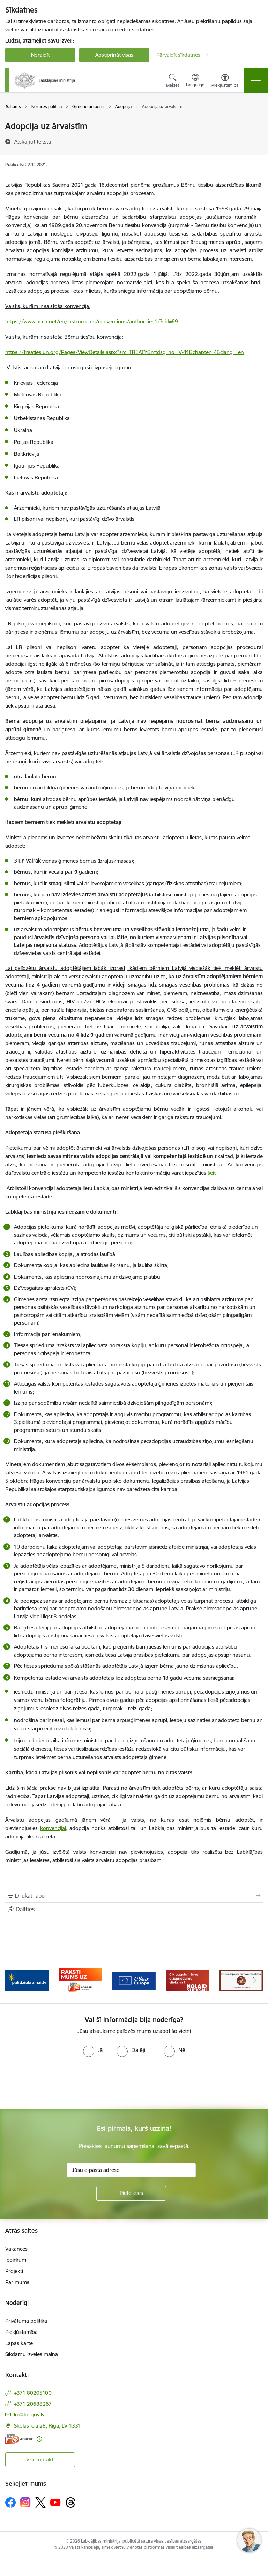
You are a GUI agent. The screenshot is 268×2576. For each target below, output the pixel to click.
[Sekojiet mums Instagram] (25, 2502)
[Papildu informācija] (39, 2439)
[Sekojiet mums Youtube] (55, 2502)
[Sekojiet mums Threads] (70, 2502)
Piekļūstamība (21, 2332)
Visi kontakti (40, 2459)
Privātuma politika (26, 2320)
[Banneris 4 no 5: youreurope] (134, 1980)
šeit (212, 1173)
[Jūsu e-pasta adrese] (131, 2170)
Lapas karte (19, 2343)
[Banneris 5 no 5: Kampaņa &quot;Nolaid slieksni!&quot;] (187, 1980)
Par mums (17, 2282)
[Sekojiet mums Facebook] (10, 2502)
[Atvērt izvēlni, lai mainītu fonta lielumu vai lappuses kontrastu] (225, 81)
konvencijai (53, 1828)
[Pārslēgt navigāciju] (256, 80)
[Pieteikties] (131, 2193)
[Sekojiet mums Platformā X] (40, 2502)
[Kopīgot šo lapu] (134, 1909)
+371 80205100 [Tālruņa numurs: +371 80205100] (33, 2393)
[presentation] (58, 2083)
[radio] (93, 2050)
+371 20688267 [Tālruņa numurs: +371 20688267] (33, 2403)
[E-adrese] (19, 2439)
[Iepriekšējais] (13, 1980)
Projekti (14, 2271)
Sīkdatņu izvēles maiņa (31, 2354)
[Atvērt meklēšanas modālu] (173, 81)
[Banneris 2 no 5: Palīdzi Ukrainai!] (27, 1980)
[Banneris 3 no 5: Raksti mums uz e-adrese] (80, 1980)
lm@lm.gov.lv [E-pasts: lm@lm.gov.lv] (29, 2414)
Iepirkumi (16, 2260)
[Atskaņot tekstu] (32, 141)
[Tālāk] (254, 1980)
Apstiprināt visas (114, 55)
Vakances (16, 2248)
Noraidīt (40, 55)
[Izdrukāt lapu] (134, 1895)
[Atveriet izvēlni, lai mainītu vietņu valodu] (195, 81)
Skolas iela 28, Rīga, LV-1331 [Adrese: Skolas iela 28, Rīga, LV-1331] (47, 2425)
